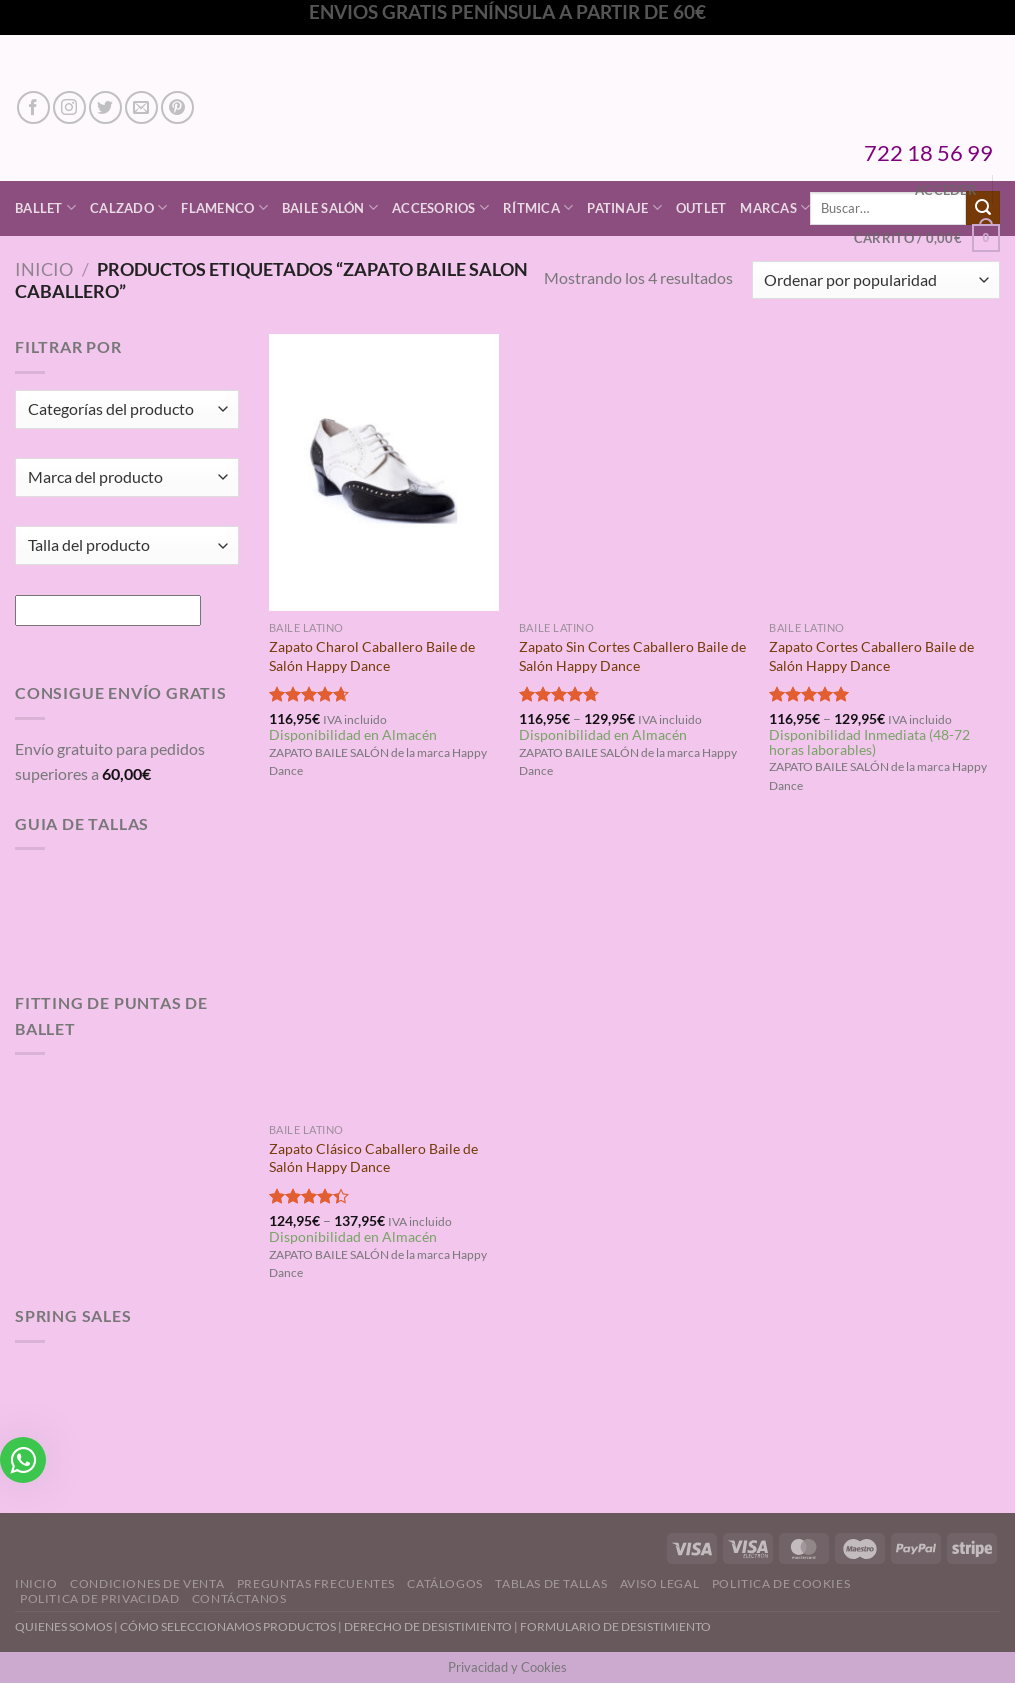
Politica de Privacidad (99, 1598)
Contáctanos (239, 1598)
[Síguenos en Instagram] (69, 107)
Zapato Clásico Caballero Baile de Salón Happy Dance (373, 1158)
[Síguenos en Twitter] (105, 107)
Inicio (44, 269)
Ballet (45, 207)
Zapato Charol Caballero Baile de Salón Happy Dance (372, 656)
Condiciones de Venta (147, 1583)
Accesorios (440, 207)
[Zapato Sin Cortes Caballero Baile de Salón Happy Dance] (634, 472)
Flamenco (224, 207)
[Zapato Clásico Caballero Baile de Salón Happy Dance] (384, 974)
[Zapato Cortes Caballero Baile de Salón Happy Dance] (884, 472)
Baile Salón (330, 207)
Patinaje (624, 207)
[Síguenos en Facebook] (33, 107)
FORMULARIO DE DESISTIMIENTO (615, 1626)
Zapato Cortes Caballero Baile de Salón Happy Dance (871, 656)
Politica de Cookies (781, 1583)
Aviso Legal (660, 1583)
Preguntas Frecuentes (316, 1583)
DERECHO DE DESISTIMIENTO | (432, 1626)
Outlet (701, 208)
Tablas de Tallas (551, 1583)
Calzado (128, 207)
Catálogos (445, 1583)
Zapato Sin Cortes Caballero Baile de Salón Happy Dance (632, 656)
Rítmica (538, 207)
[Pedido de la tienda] (876, 280)
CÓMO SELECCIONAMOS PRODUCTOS (228, 1626)
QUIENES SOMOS (63, 1626)
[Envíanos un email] (141, 107)
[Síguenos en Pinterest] (177, 107)
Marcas (775, 207)
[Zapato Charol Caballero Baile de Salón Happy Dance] (384, 472)
